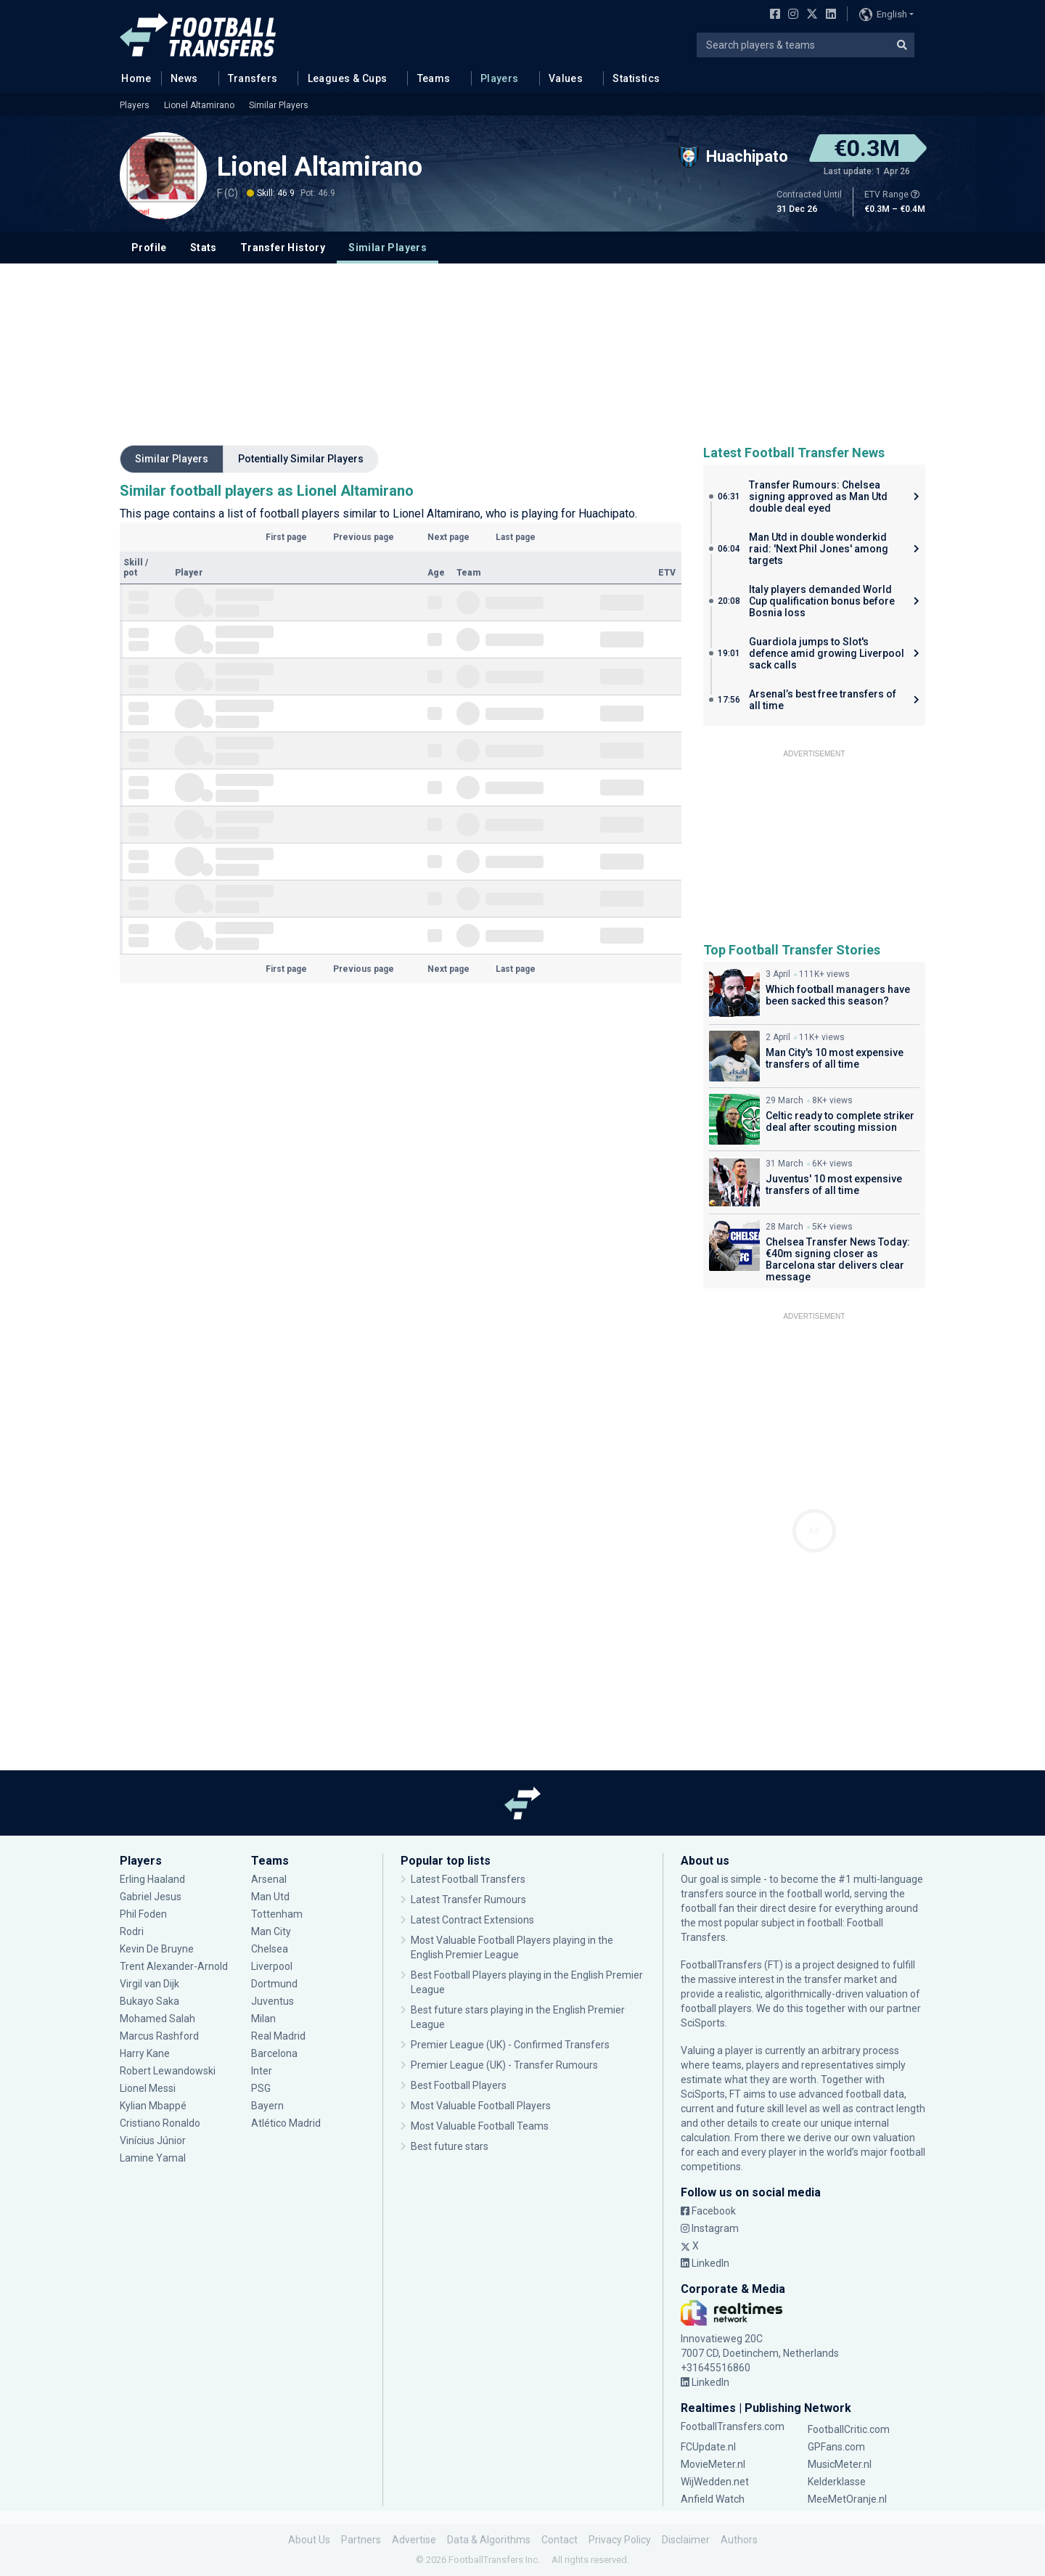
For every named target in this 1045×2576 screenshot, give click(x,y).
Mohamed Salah (157, 2018)
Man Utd (270, 1896)
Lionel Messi (149, 2088)
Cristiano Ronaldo (160, 2123)
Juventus (272, 2001)
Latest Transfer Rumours (468, 1899)
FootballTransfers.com (732, 2426)
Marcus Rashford (159, 2036)
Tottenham (277, 1914)
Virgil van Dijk (149, 1984)
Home (132, 77)
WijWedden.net (715, 2481)
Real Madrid (278, 2036)
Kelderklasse (837, 2481)
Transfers (253, 78)
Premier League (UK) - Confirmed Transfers (510, 2044)
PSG (261, 2088)
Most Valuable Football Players (481, 2105)
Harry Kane (145, 2053)
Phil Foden (143, 1914)
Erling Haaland (152, 1879)
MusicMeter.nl (840, 2464)
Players (499, 78)
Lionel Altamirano (199, 105)
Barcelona (274, 2053)
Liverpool (271, 1966)
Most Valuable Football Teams (480, 2126)
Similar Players (278, 105)
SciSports (703, 2023)
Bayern (267, 2105)
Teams (434, 78)
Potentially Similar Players (301, 459)
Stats (203, 247)
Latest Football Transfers (468, 1879)
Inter (261, 2071)
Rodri (132, 1931)
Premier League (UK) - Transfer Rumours (504, 2065)
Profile (149, 247)
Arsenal (269, 1879)
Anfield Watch (713, 2499)
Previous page (363, 537)
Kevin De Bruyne (157, 1949)
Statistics (636, 78)
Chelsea (269, 1949)
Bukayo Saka (149, 2001)
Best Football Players (459, 2085)
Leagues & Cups (348, 78)
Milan (263, 2018)
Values (566, 78)
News (184, 78)
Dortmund (274, 1984)
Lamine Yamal (153, 2158)
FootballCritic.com (849, 2429)
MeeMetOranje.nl (847, 2499)
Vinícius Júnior (153, 2140)
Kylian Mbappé (153, 2105)
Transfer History (282, 247)
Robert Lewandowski (168, 2071)
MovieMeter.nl (713, 2464)
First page (286, 537)
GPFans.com (836, 2447)
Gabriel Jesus (150, 1896)
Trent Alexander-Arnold (175, 1966)
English (883, 14)
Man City (271, 1931)
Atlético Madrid (286, 2123)
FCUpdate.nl (708, 2447)
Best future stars (449, 2146)
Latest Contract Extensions (472, 1920)
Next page (448, 537)
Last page (516, 537)
